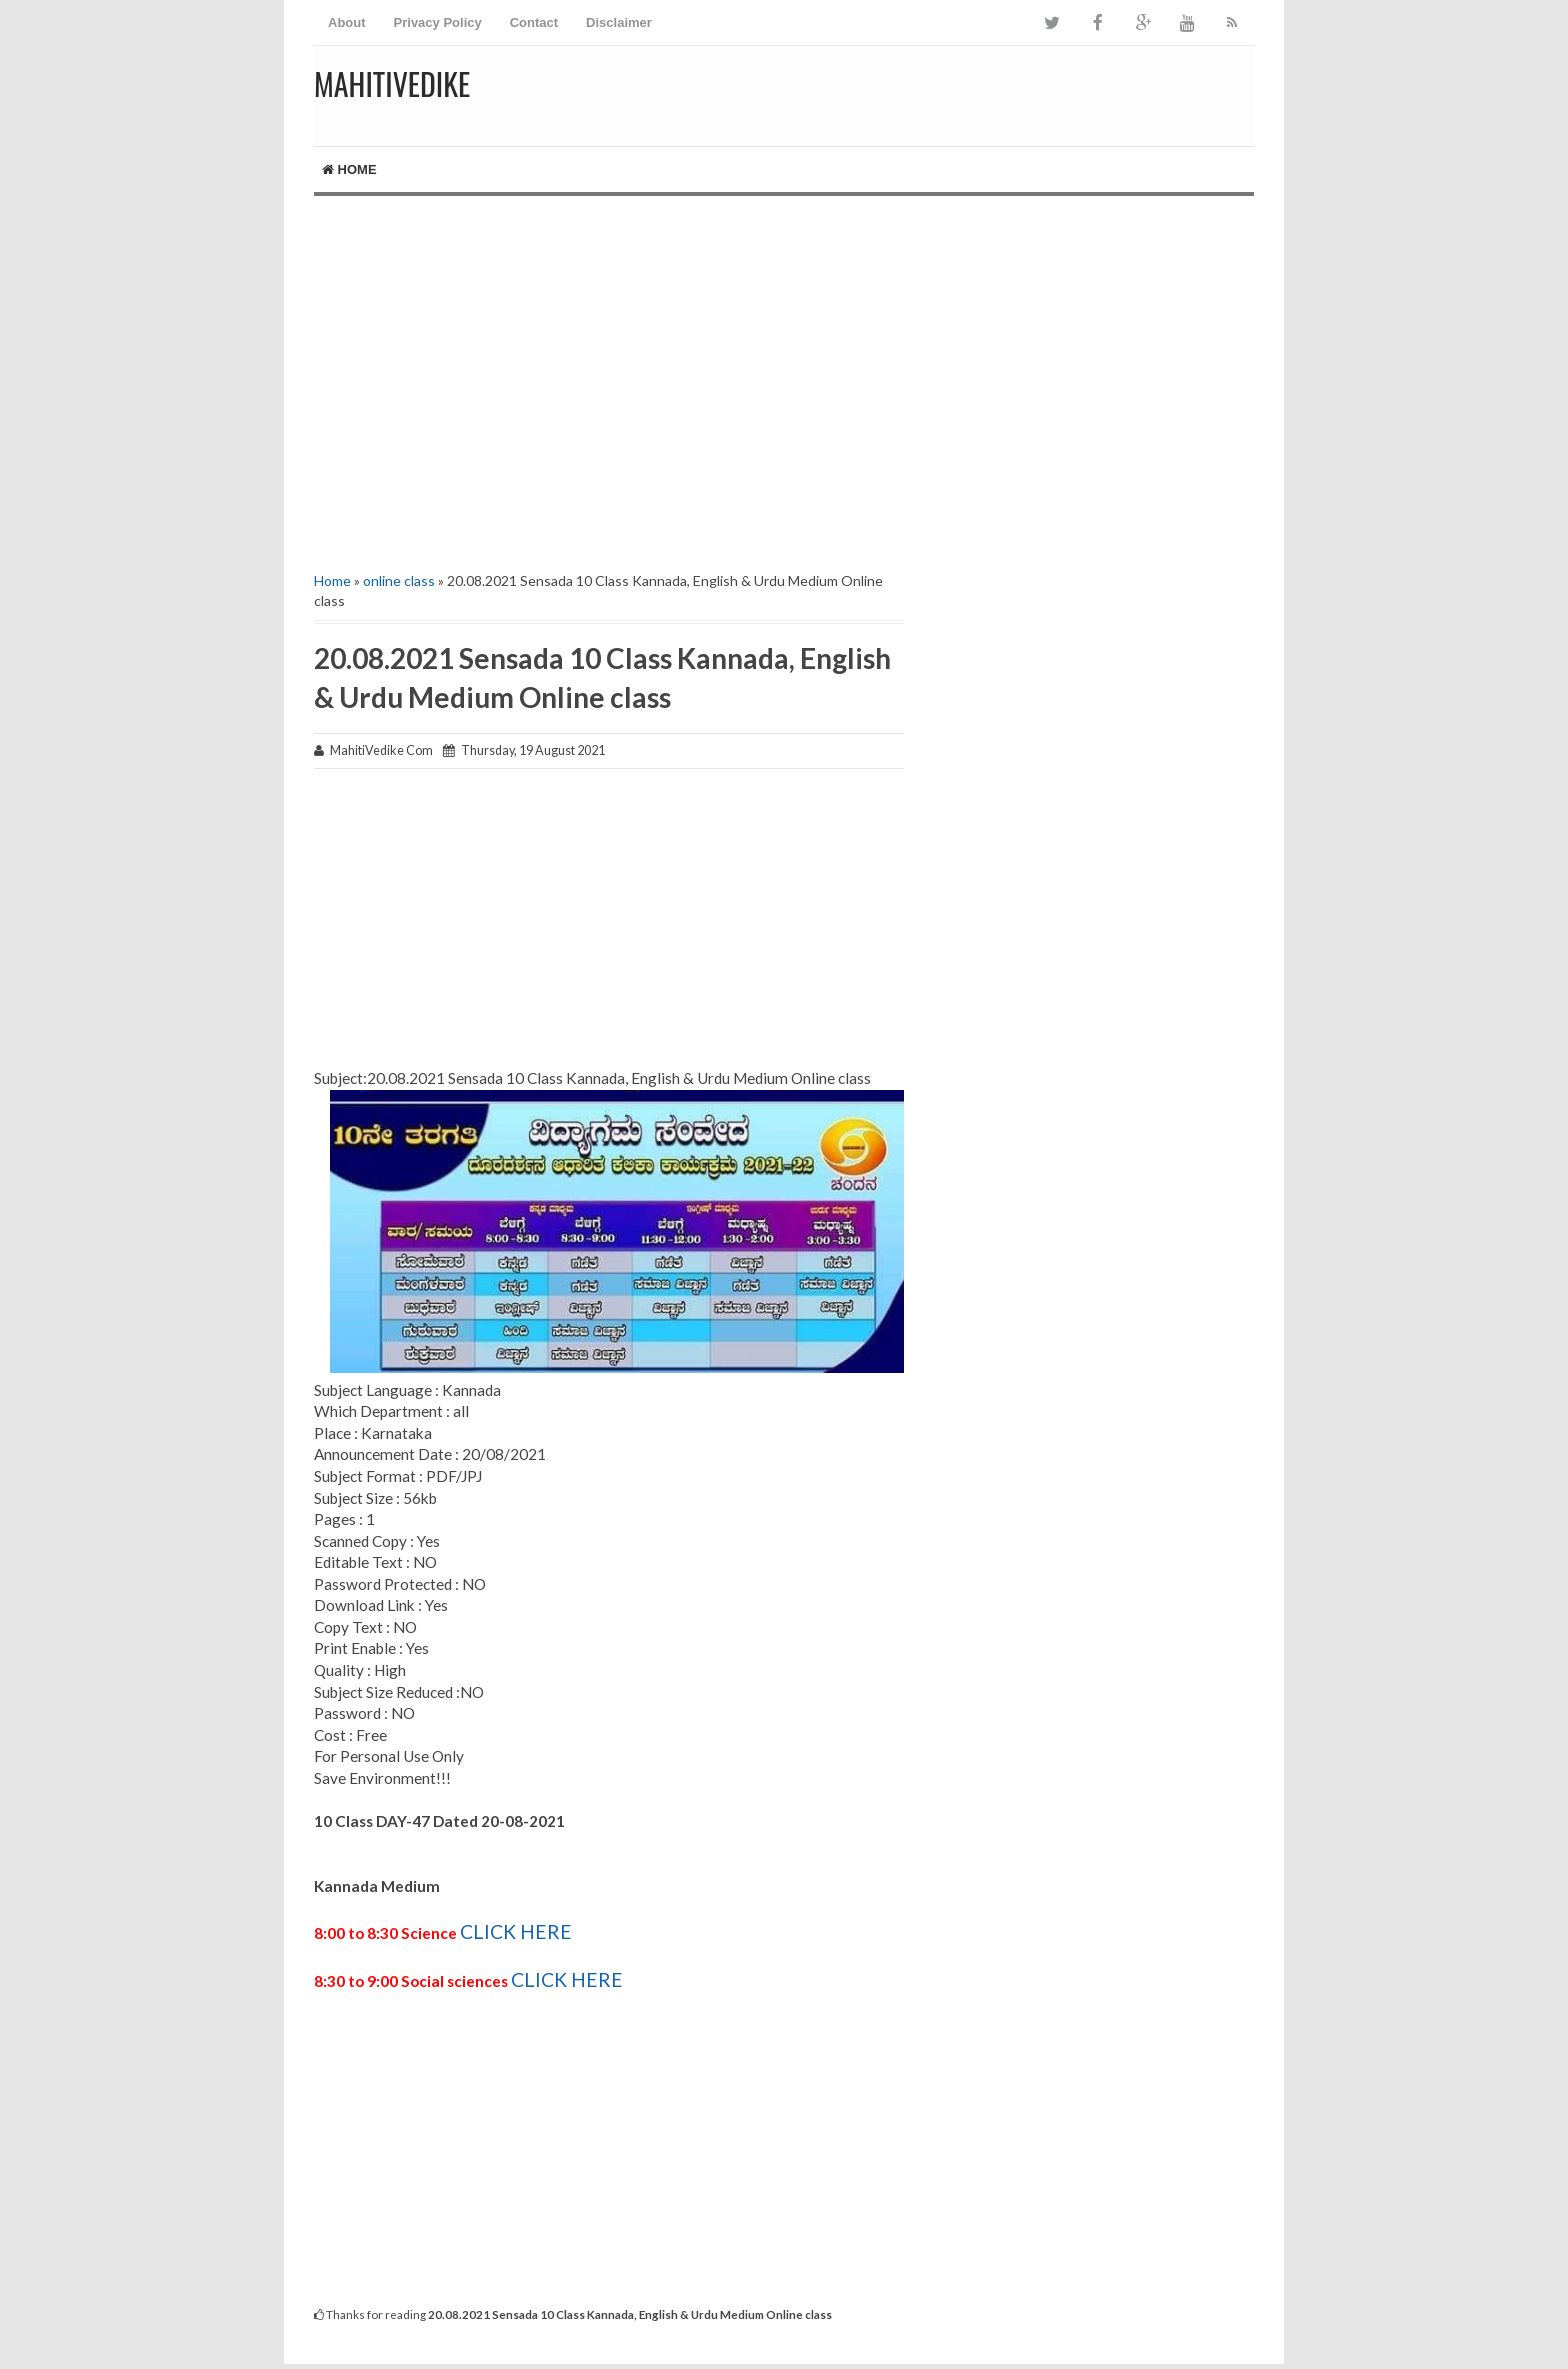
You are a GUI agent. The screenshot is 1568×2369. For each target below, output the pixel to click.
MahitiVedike (392, 83)
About (347, 22)
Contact (534, 22)
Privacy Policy (438, 22)
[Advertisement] (784, 366)
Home (349, 169)
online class (399, 580)
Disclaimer (619, 22)
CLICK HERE (516, 1931)
